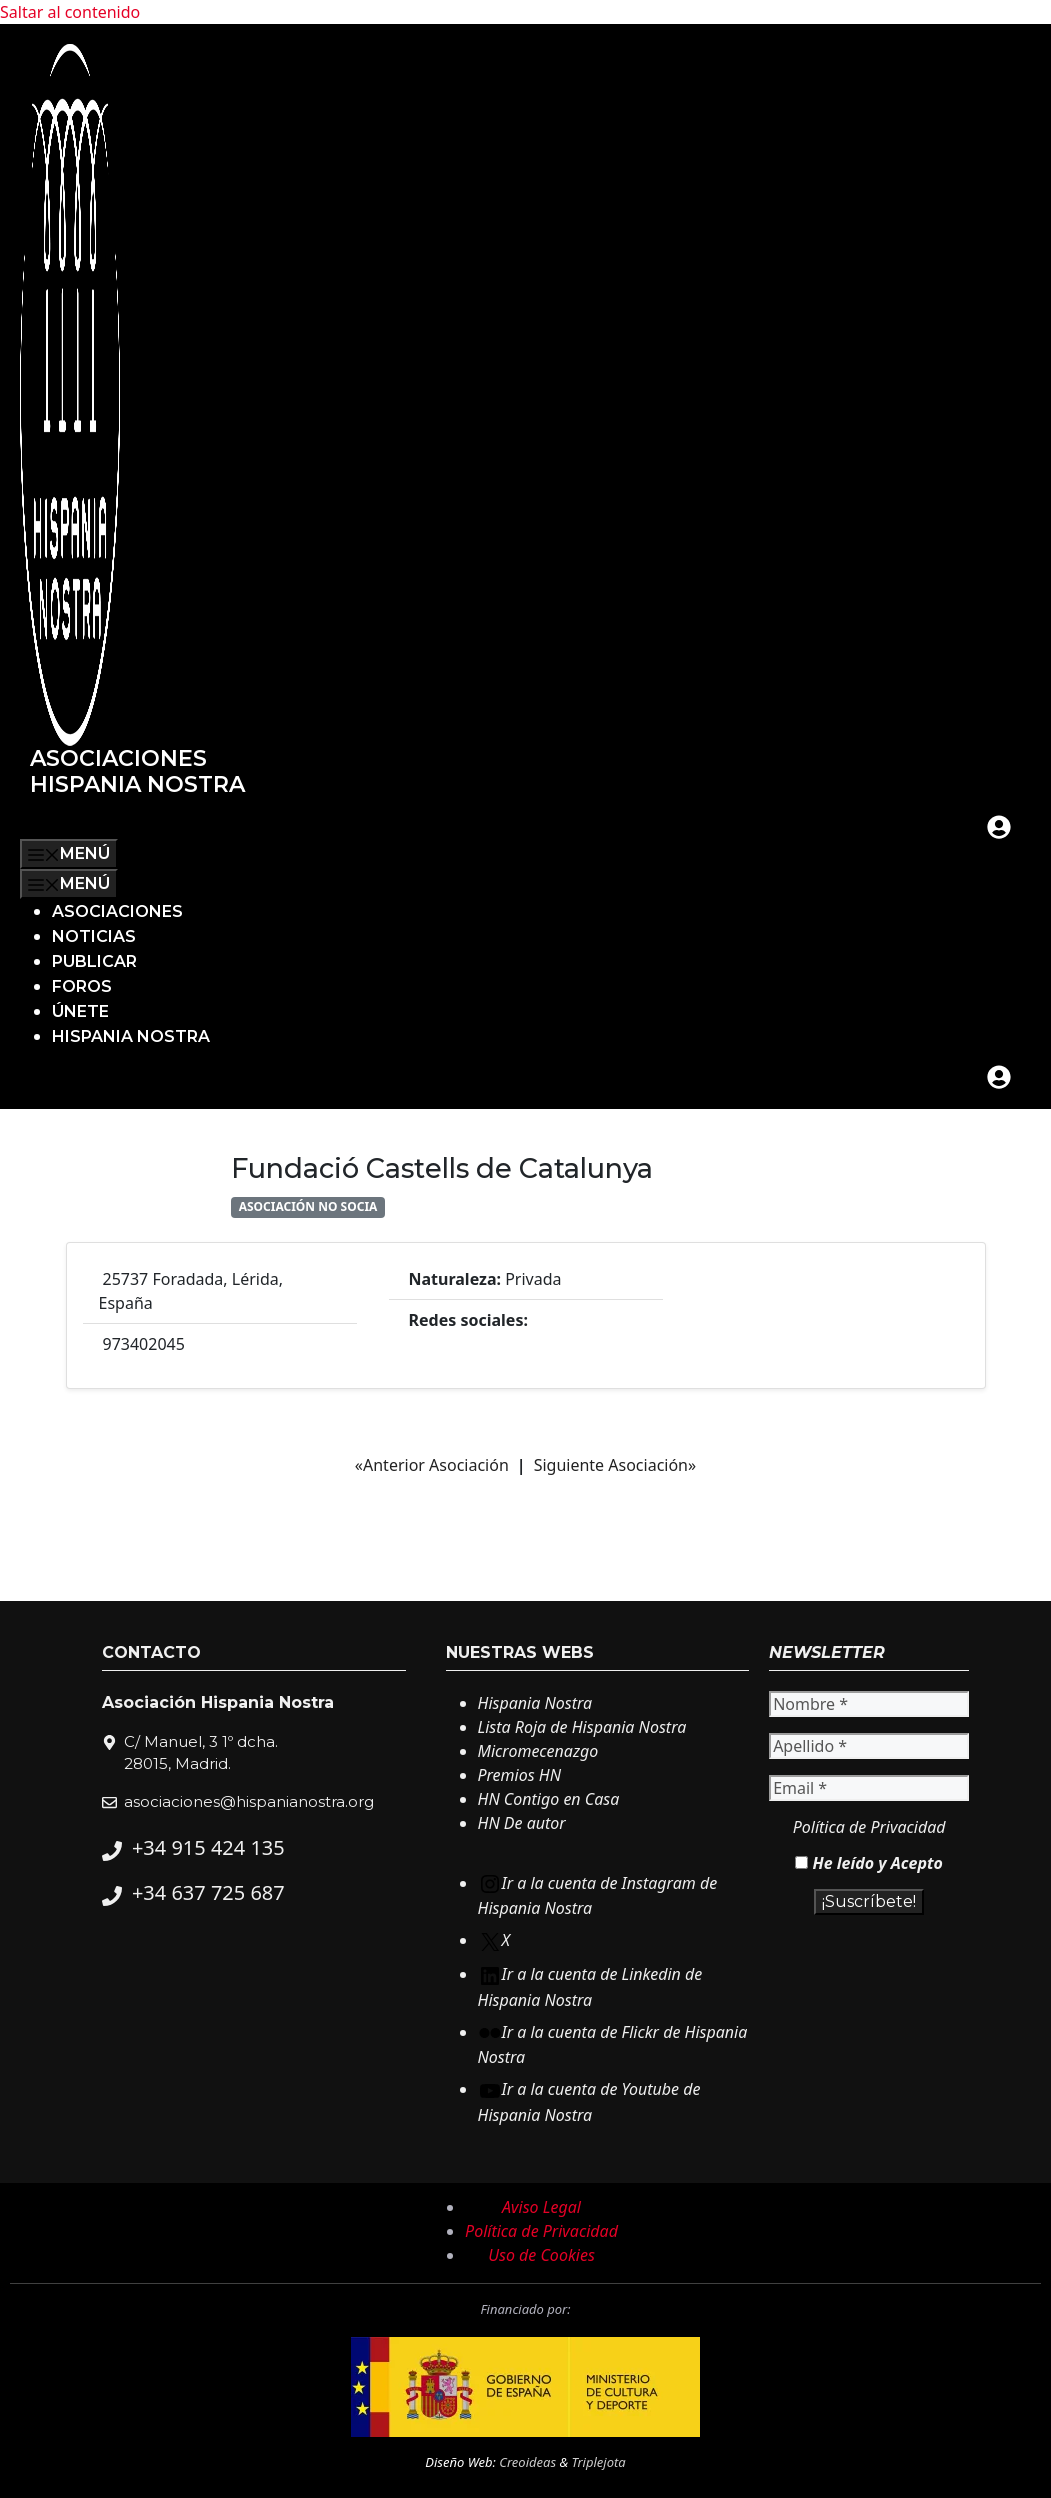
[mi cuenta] (999, 827)
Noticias (94, 936)
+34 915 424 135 (208, 1847)
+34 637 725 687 (208, 1892)
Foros (82, 986)
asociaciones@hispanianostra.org (249, 1801)
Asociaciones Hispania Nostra (137, 771)
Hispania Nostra (131, 1036)
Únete (80, 1011)
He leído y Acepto (869, 1863)
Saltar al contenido (70, 12)
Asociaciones (117, 911)
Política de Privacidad (869, 1827)
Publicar (94, 961)
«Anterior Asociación (432, 1465)
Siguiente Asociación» (615, 1465)
